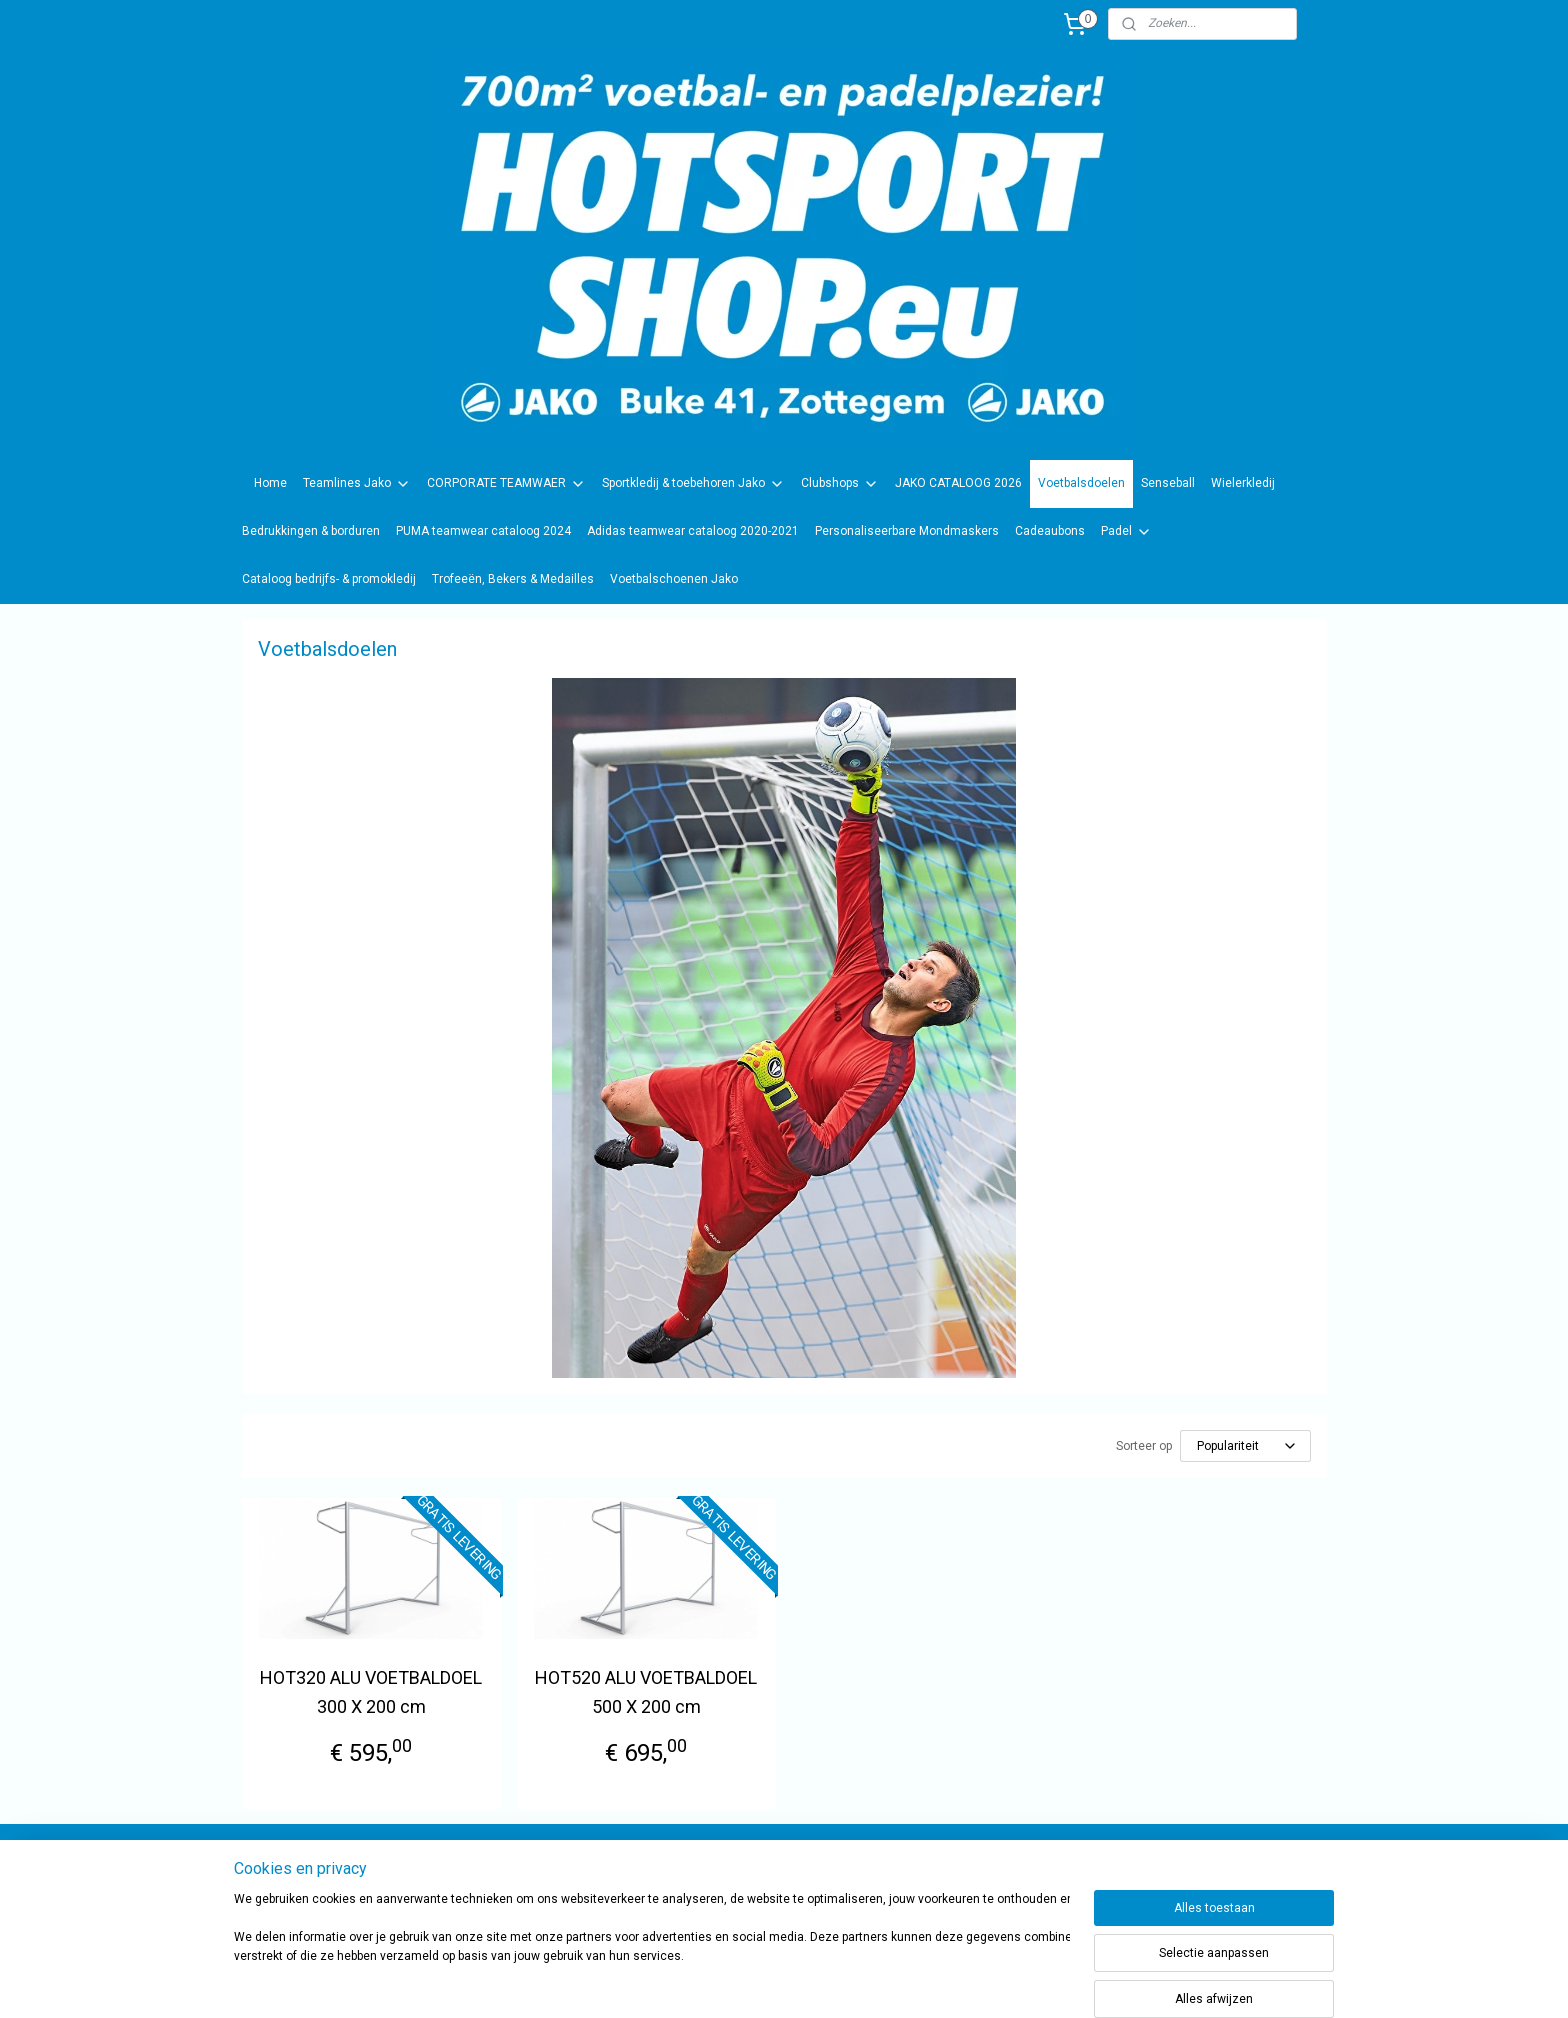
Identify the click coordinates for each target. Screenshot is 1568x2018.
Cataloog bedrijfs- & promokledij (329, 579)
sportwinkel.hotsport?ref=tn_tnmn (764, 1874)
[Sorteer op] (1245, 1446)
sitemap (834, 1981)
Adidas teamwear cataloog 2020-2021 (693, 531)
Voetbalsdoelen (1081, 483)
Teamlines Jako (357, 484)
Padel (1126, 532)
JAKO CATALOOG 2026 (958, 483)
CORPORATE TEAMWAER (506, 484)
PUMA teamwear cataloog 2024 (483, 531)
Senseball (1168, 483)
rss (873, 1981)
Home (270, 483)
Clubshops (840, 484)
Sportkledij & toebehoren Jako (693, 484)
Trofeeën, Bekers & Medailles (513, 579)
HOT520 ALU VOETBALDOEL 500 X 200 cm (646, 1692)
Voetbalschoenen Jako (674, 579)
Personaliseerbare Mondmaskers (907, 531)
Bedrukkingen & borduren (311, 531)
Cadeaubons (1050, 531)
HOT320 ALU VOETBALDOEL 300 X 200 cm (371, 1692)
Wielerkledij (1243, 483)
